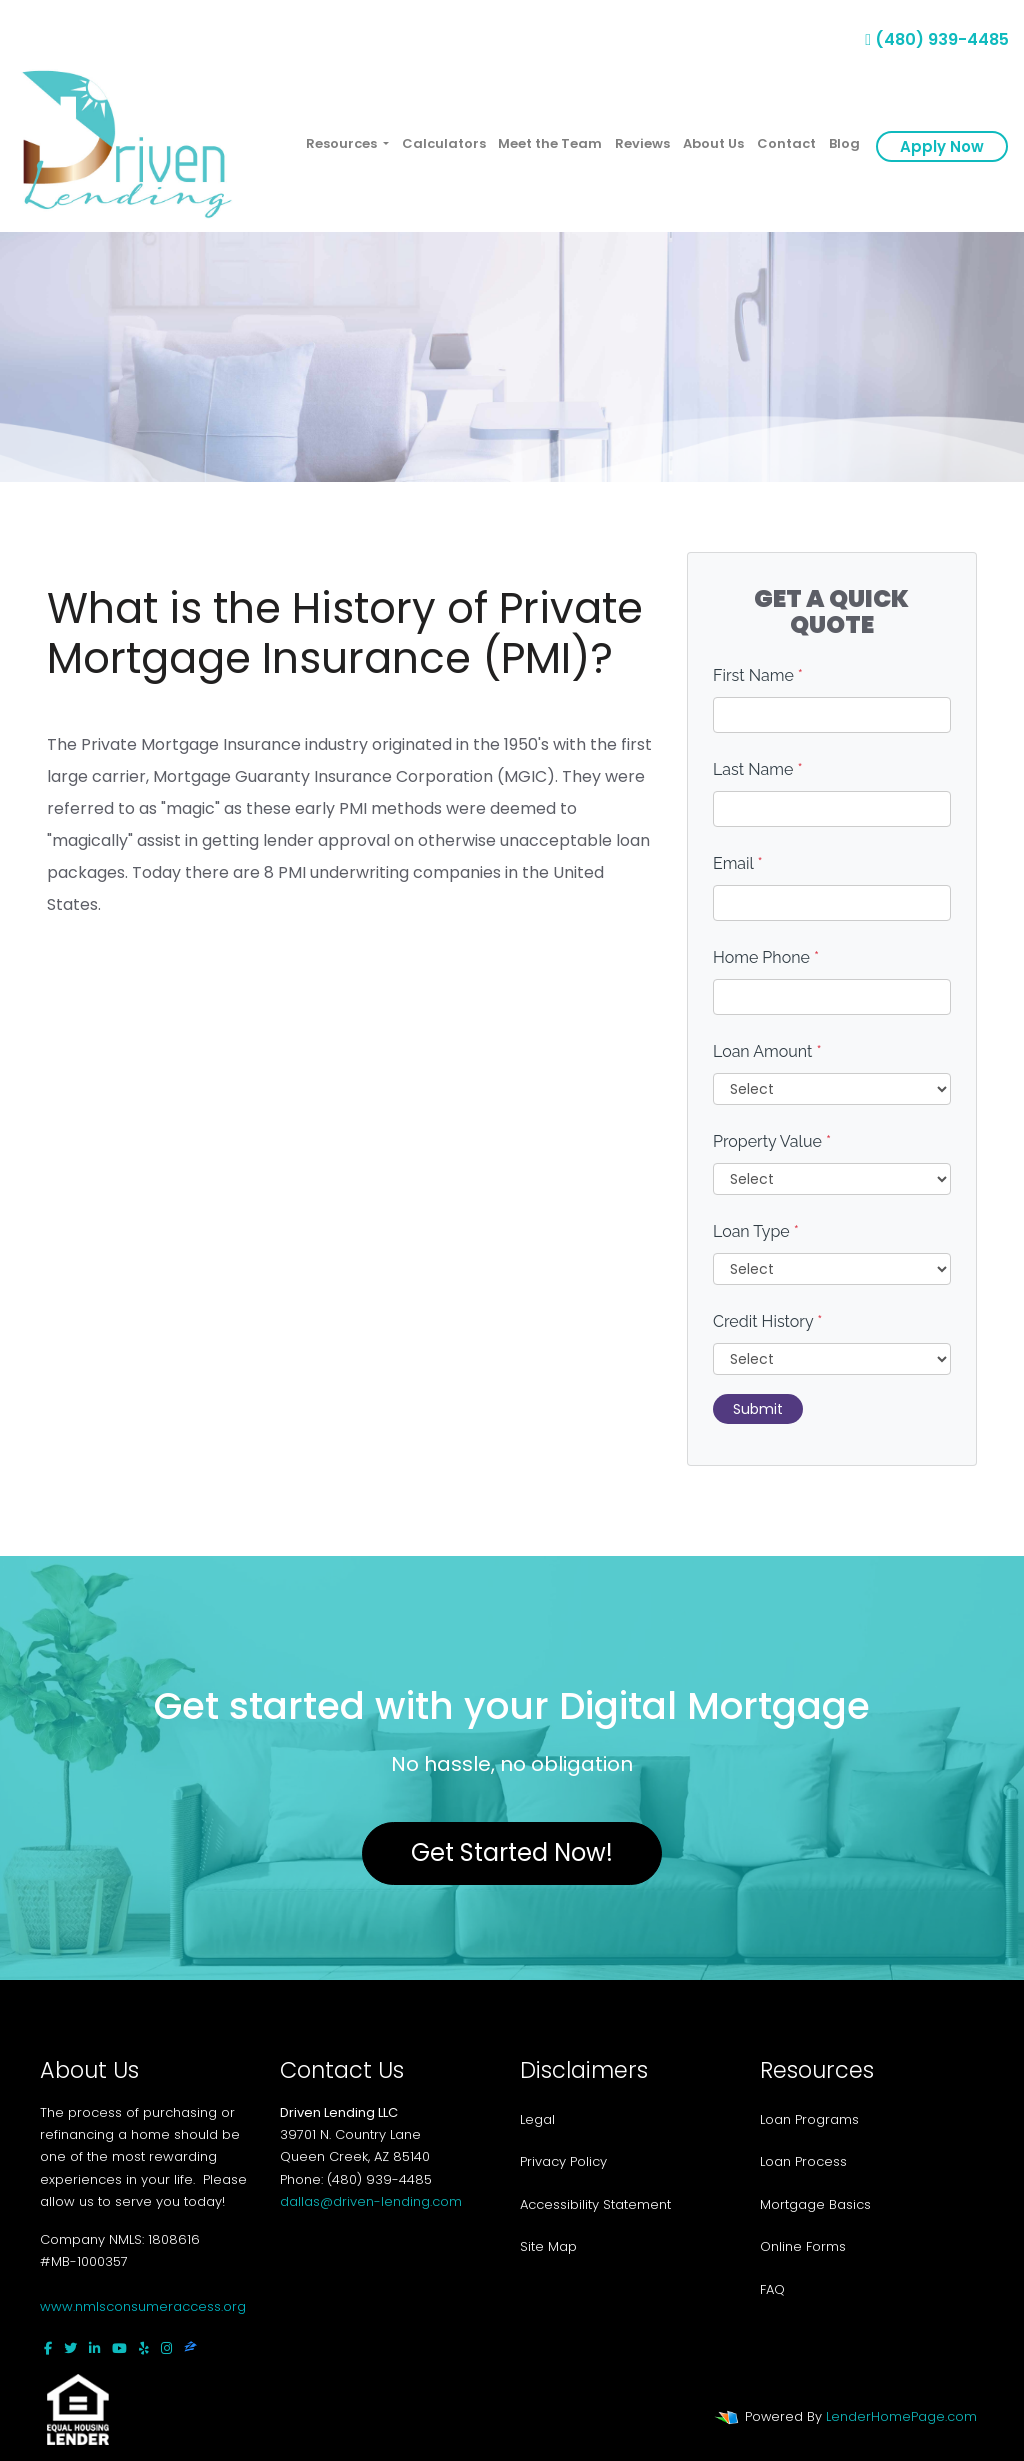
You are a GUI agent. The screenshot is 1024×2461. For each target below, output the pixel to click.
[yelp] (144, 2348)
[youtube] (119, 2348)
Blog (844, 143)
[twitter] (70, 2348)
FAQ (772, 2289)
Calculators (444, 143)
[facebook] (48, 2348)
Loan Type (756, 1231)
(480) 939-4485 (937, 39)
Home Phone (766, 957)
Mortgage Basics (815, 2204)
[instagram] (166, 2348)
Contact (786, 143)
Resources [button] (343, 143)
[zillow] (190, 2348)
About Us (713, 143)
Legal (537, 2119)
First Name (758, 675)
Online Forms (803, 2246)
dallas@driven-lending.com (371, 2201)
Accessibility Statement (595, 2204)
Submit (758, 1409)
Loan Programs (809, 2119)
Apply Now (942, 146)
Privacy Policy (563, 2161)
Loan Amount (767, 1051)
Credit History (767, 1321)
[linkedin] (94, 2348)
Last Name (758, 769)
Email (738, 863)
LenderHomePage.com (901, 2416)
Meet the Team (550, 143)
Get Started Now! (512, 1852)
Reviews (642, 143)
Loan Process (803, 2161)
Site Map (548, 2246)
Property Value (772, 1141)
